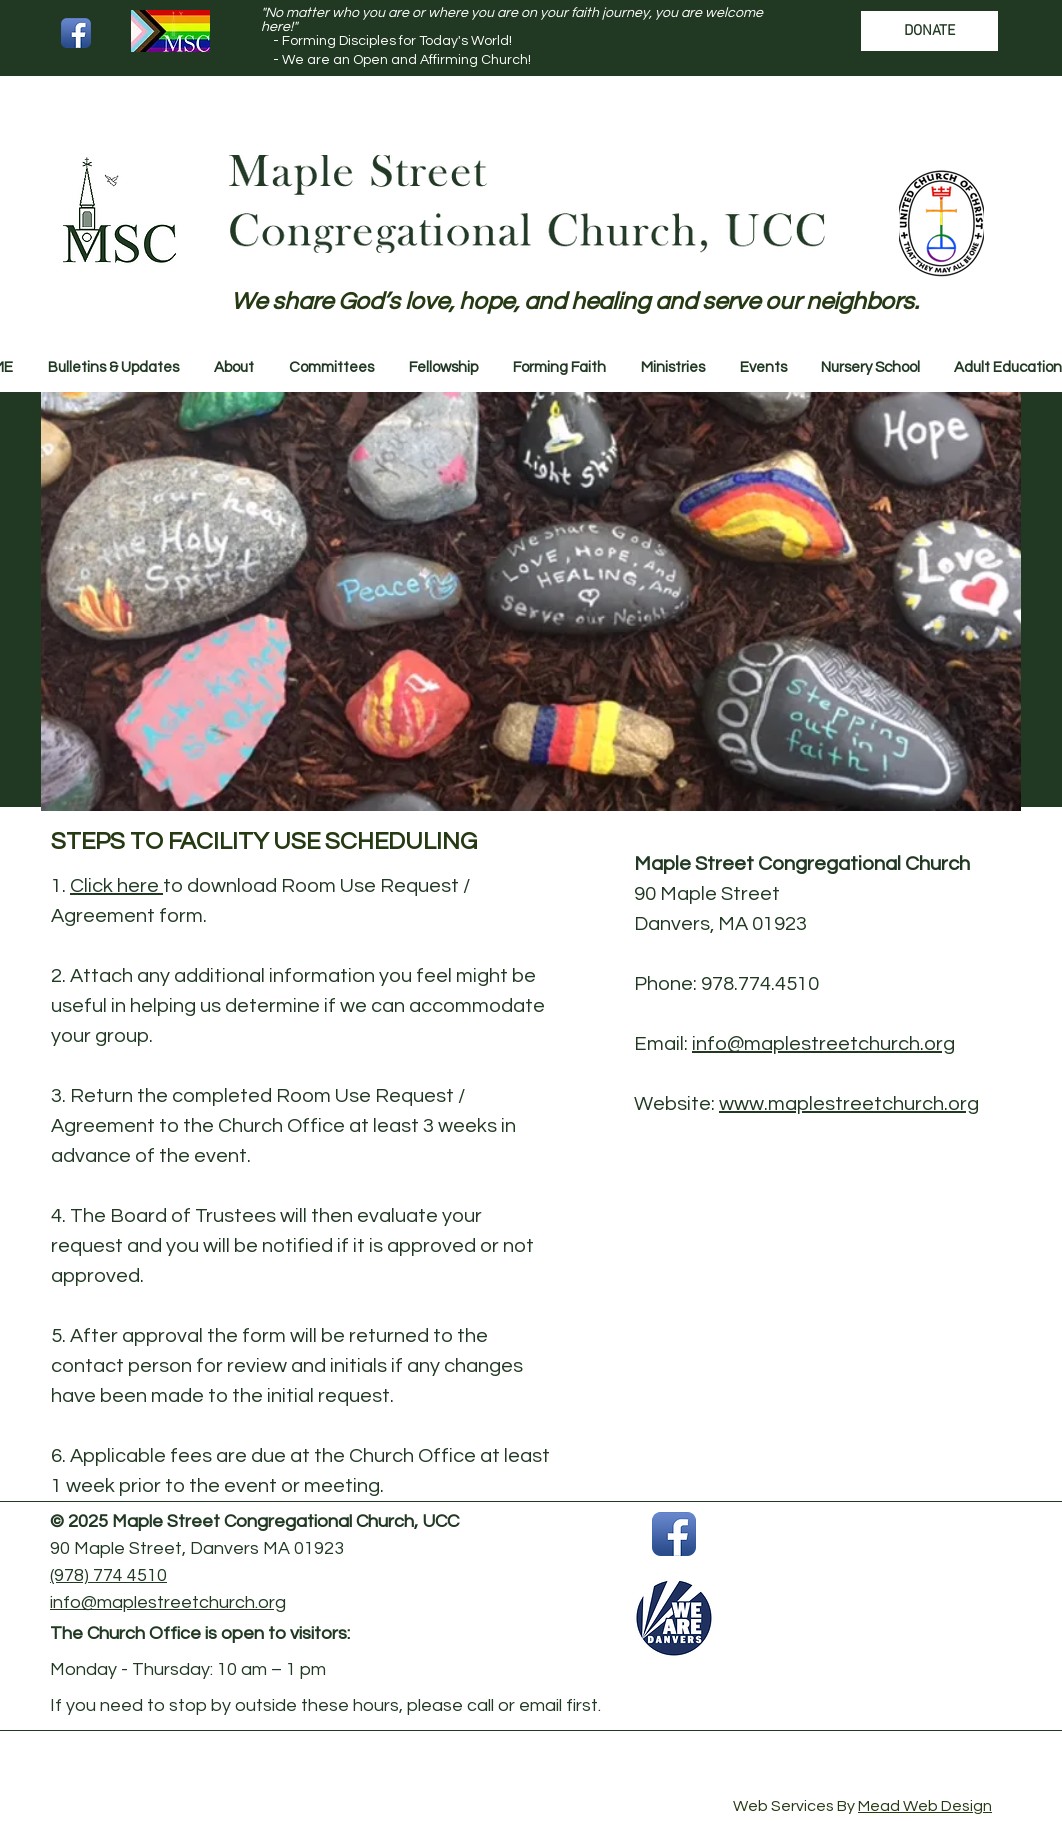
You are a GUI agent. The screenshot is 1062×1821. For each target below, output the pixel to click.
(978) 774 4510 (108, 1575)
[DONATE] (929, 31)
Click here (116, 886)
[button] (113, 368)
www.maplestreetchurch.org (849, 1104)
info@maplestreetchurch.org (823, 1044)
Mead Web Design (925, 1806)
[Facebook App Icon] (76, 33)
